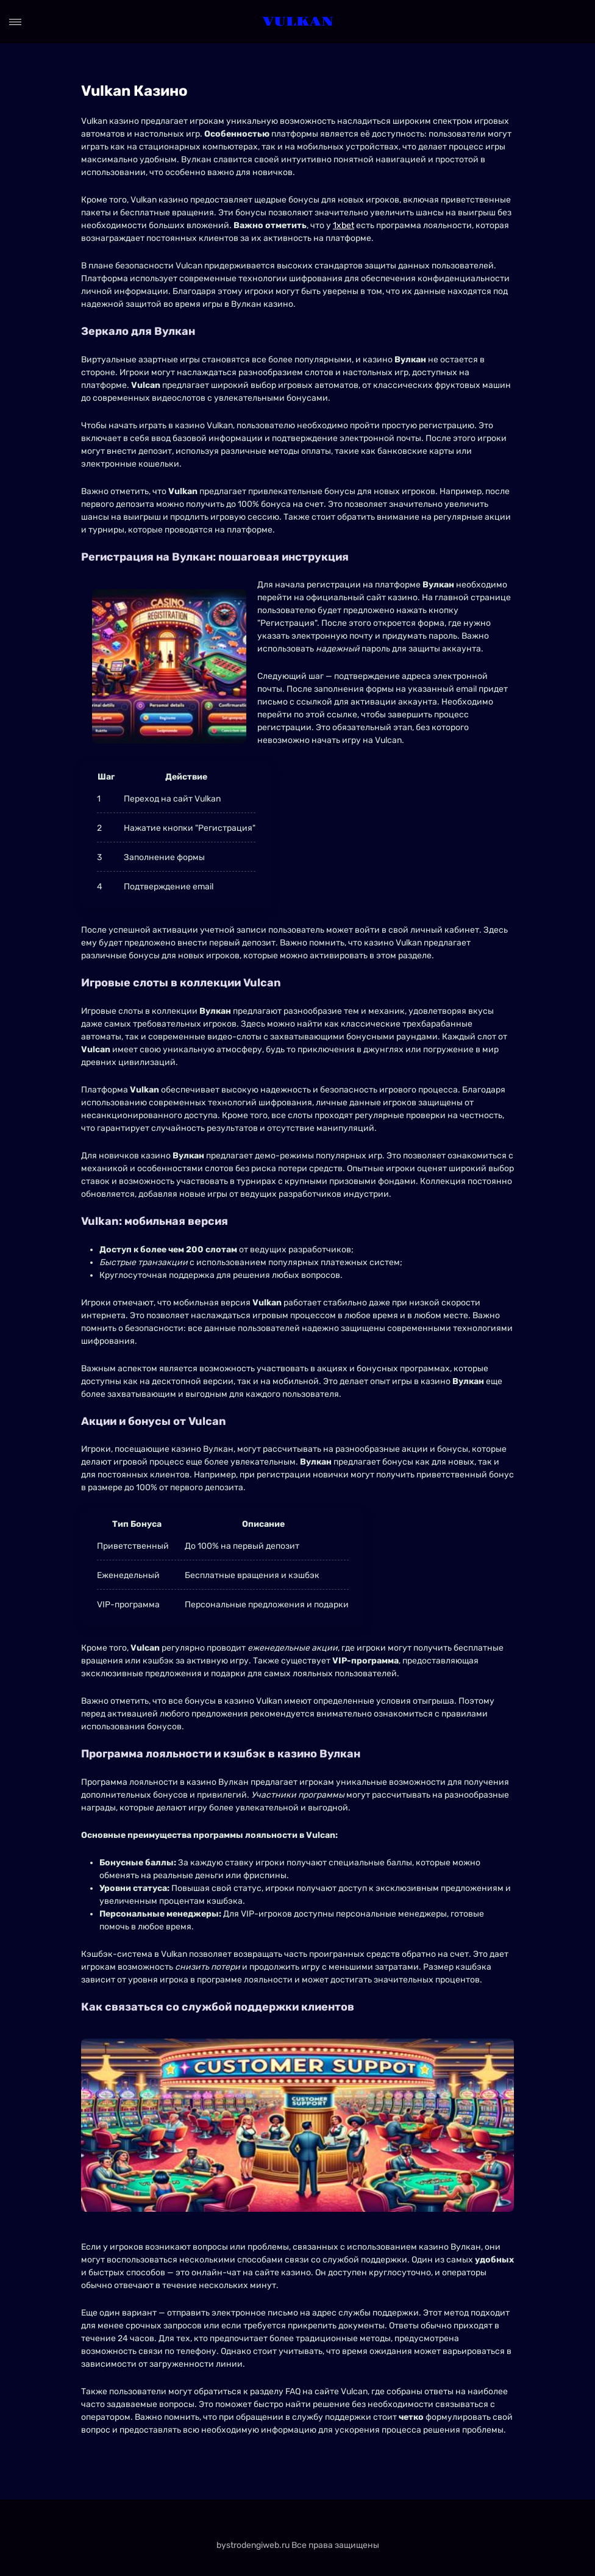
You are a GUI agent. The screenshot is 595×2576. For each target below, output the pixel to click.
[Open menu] (15, 22)
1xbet (343, 225)
